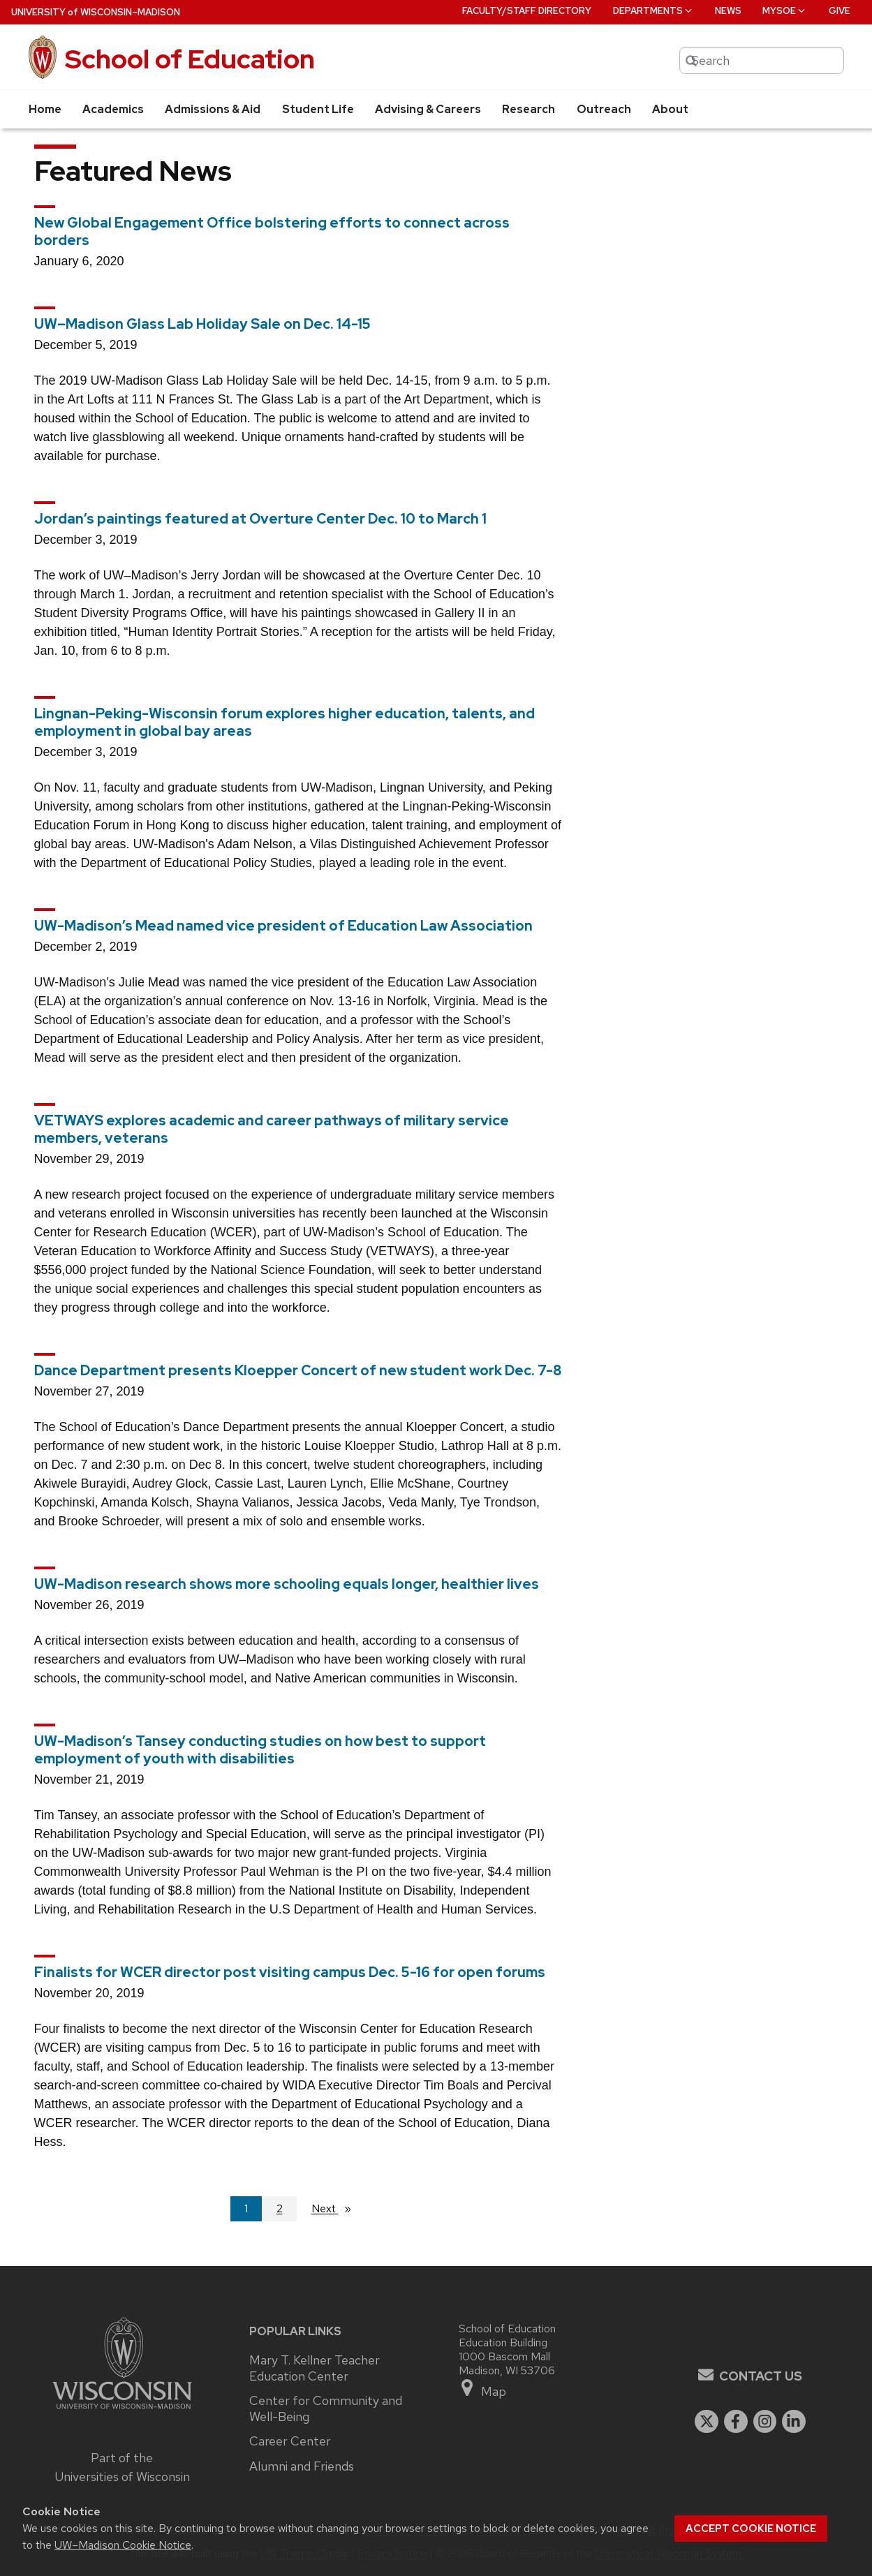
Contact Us (760, 2376)
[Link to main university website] (122, 2411)
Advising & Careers (428, 109)
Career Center (290, 2441)
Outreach (604, 109)
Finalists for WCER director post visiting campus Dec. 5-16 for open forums (289, 1972)
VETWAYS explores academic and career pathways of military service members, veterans (271, 1129)
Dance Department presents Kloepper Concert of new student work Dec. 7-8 (298, 1370)
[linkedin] (794, 2422)
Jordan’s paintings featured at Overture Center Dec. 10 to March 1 (260, 519)
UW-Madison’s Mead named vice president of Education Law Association (283, 926)
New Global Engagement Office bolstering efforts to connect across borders (272, 231)
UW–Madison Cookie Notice (122, 2545)
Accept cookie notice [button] (751, 2529)
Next (337, 2208)
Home (45, 109)
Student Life (318, 109)
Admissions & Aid (212, 109)
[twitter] (706, 2422)
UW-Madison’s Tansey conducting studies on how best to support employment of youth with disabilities (260, 1750)
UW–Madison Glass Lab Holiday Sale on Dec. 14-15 (202, 324)
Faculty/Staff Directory (526, 11)
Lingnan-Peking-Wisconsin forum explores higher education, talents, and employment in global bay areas (284, 722)
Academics (113, 109)
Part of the (122, 2467)
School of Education (190, 59)
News (728, 11)
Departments (653, 11)
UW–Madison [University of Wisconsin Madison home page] (95, 12)
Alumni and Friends (301, 2466)
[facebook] (736, 2422)
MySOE (784, 11)
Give (839, 11)
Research (528, 109)
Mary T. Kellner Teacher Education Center (314, 2368)
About (670, 109)
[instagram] (765, 2422)
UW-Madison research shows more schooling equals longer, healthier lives (286, 1584)
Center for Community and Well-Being (325, 2409)
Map (483, 2388)
